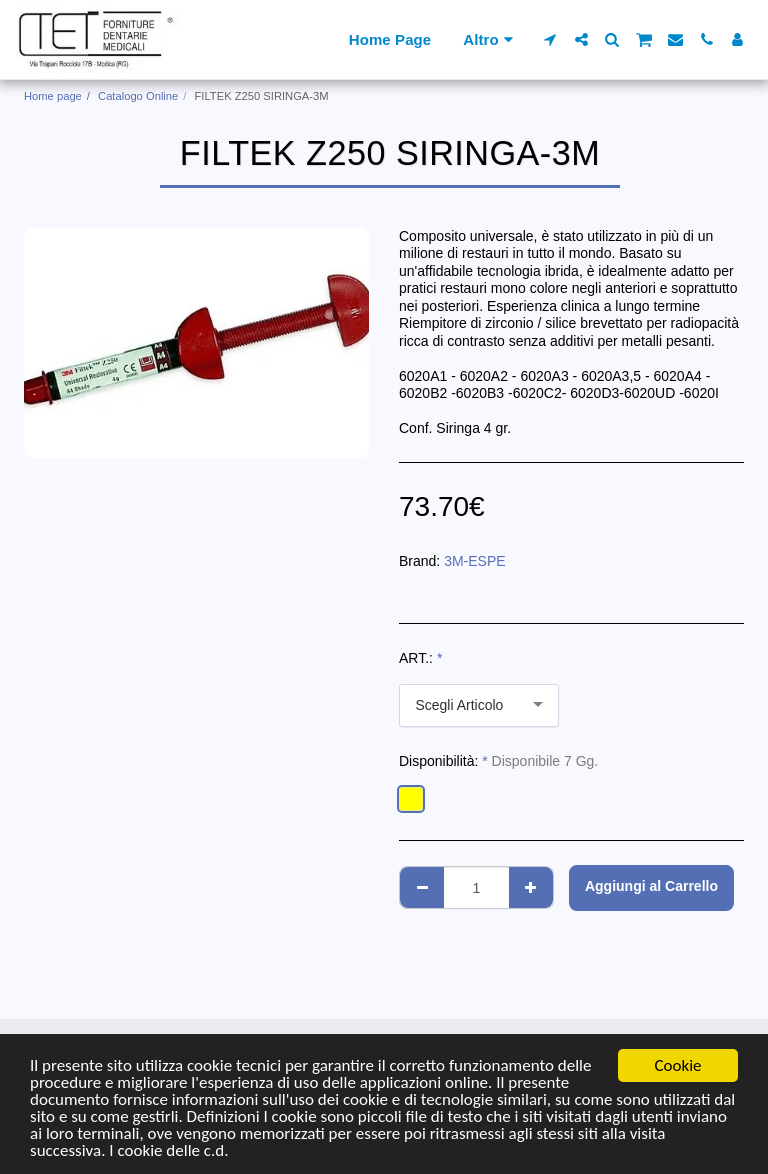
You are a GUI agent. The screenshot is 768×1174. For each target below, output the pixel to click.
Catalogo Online (138, 96)
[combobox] (479, 705)
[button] (550, 39)
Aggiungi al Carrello (651, 886)
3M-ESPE (474, 561)
